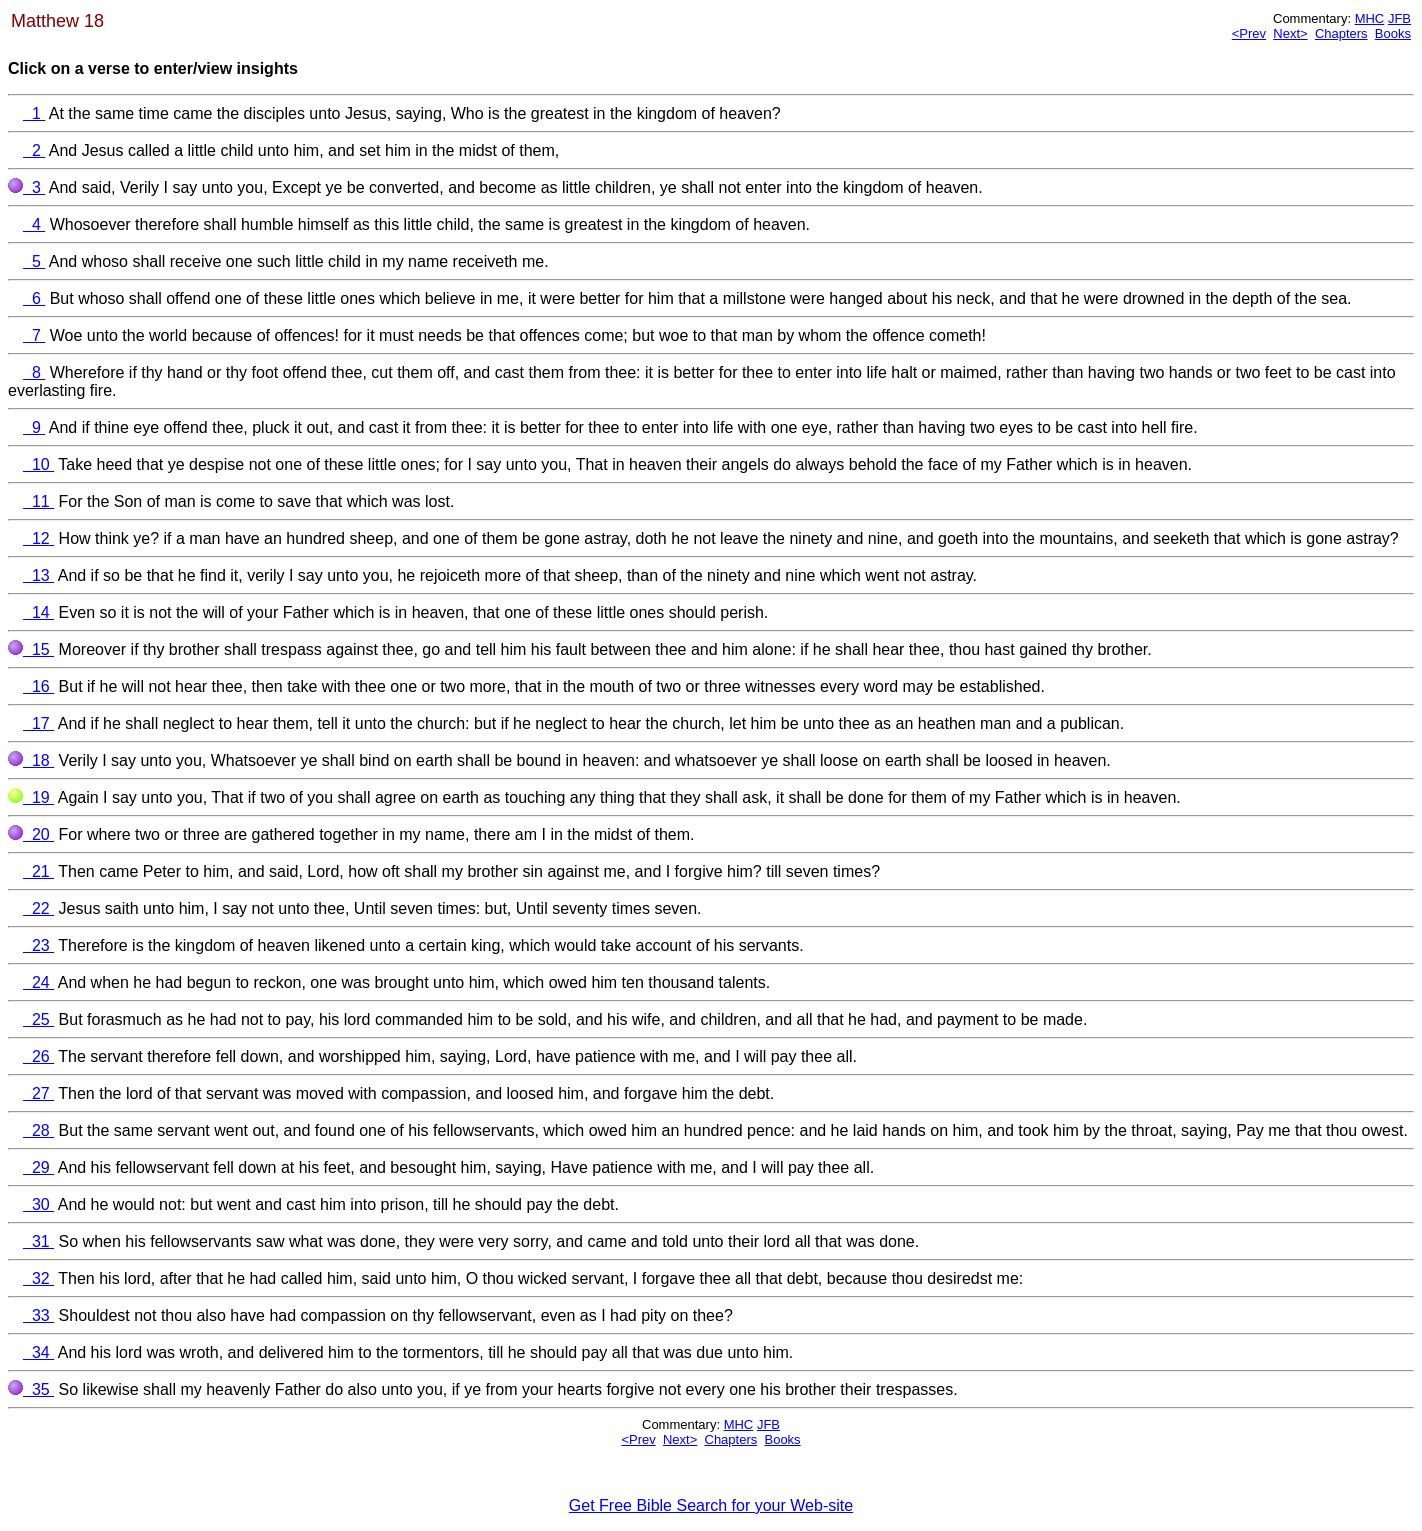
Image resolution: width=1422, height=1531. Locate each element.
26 (31, 1056)
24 (31, 982)
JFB (1399, 18)
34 (31, 1352)
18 (31, 760)
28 (31, 1130)
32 (31, 1278)
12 (31, 538)
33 (31, 1315)
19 (31, 797)
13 (31, 575)
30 (31, 1204)
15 (31, 649)
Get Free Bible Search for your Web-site (711, 1505)
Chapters (1341, 33)
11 (31, 501)
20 (31, 834)
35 (31, 1389)
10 (31, 464)
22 (31, 908)
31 (31, 1241)
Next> (1290, 33)
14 (31, 612)
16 (31, 686)
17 (31, 723)
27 (31, 1093)
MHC (1370, 18)
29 (31, 1167)
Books (1393, 33)
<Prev (1249, 33)
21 (31, 871)
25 (31, 1019)
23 (31, 945)
